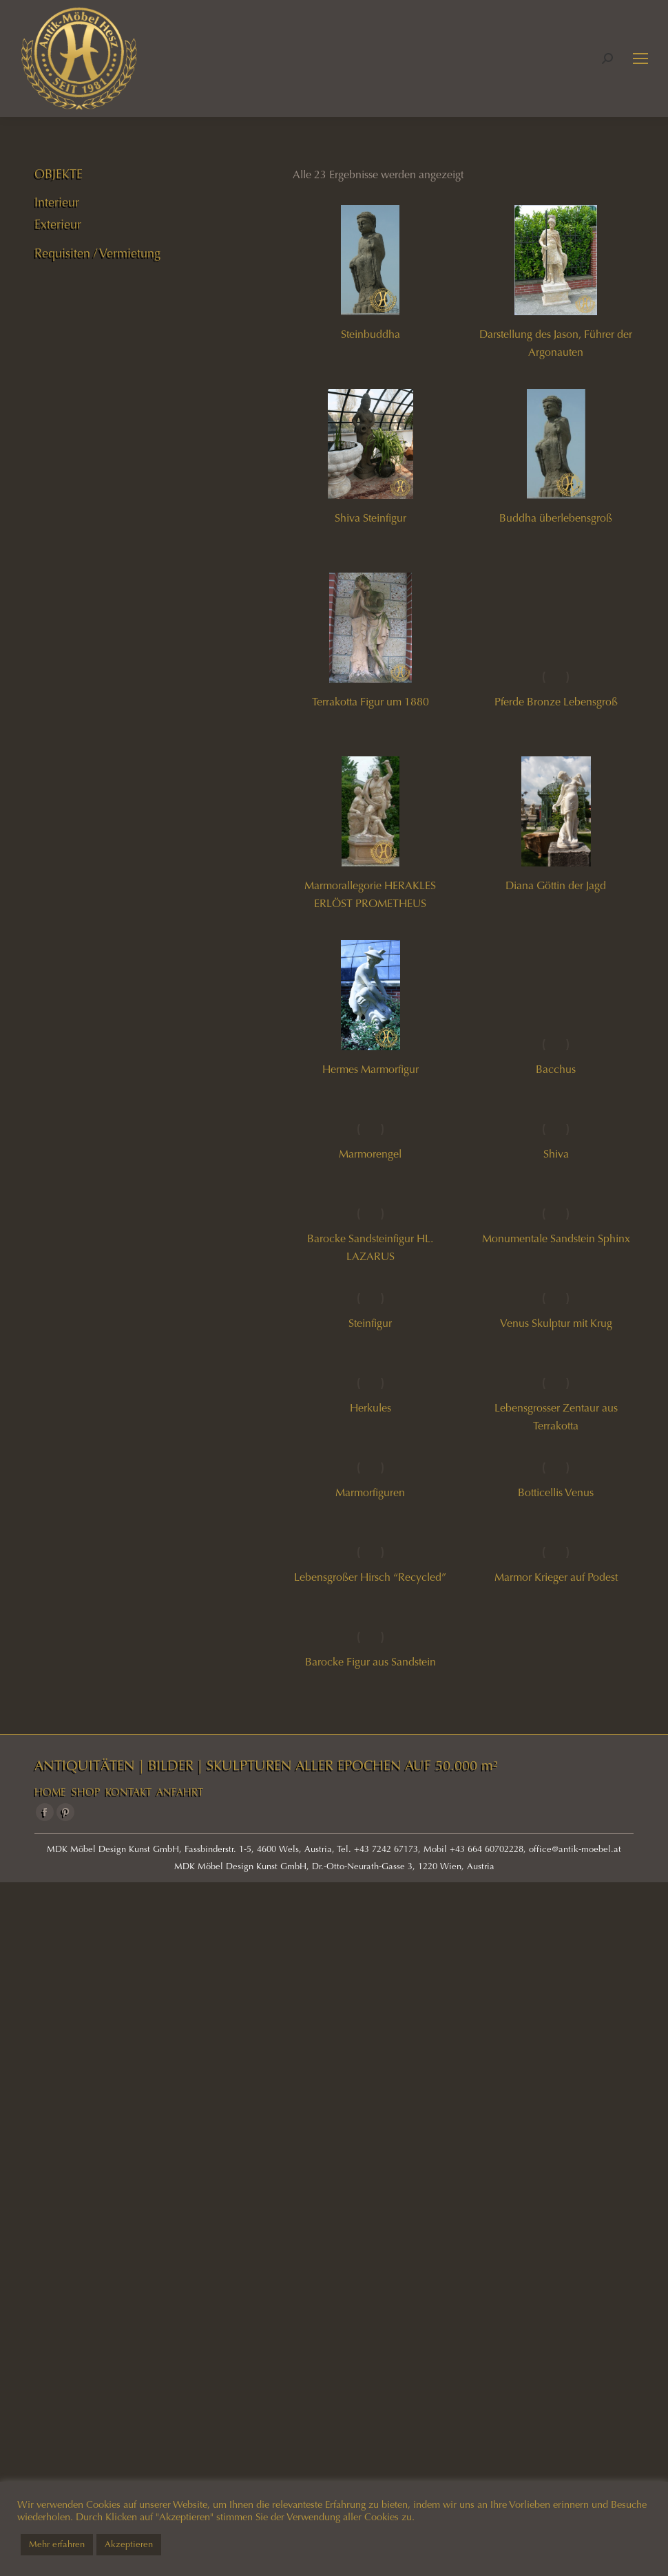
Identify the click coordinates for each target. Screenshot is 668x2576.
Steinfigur (370, 1323)
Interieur (56, 202)
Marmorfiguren (370, 1492)
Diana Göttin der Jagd (555, 885)
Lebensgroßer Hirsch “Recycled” (370, 1577)
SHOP (86, 1792)
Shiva (556, 1153)
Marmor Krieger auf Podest (556, 1577)
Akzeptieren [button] (129, 2544)
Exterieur (57, 224)
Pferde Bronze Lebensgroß (556, 701)
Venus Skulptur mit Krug (556, 1323)
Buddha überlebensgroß (555, 517)
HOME (50, 1792)
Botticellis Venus (556, 1492)
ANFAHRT (179, 1792)
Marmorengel (370, 1153)
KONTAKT (128, 1792)
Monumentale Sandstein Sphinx (556, 1238)
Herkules (370, 1407)
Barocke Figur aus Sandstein (370, 1661)
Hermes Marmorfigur (370, 1069)
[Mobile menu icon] (640, 58)
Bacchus (556, 1069)
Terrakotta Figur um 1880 (370, 701)
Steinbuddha (370, 334)
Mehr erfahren (57, 2544)
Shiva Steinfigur (370, 517)
